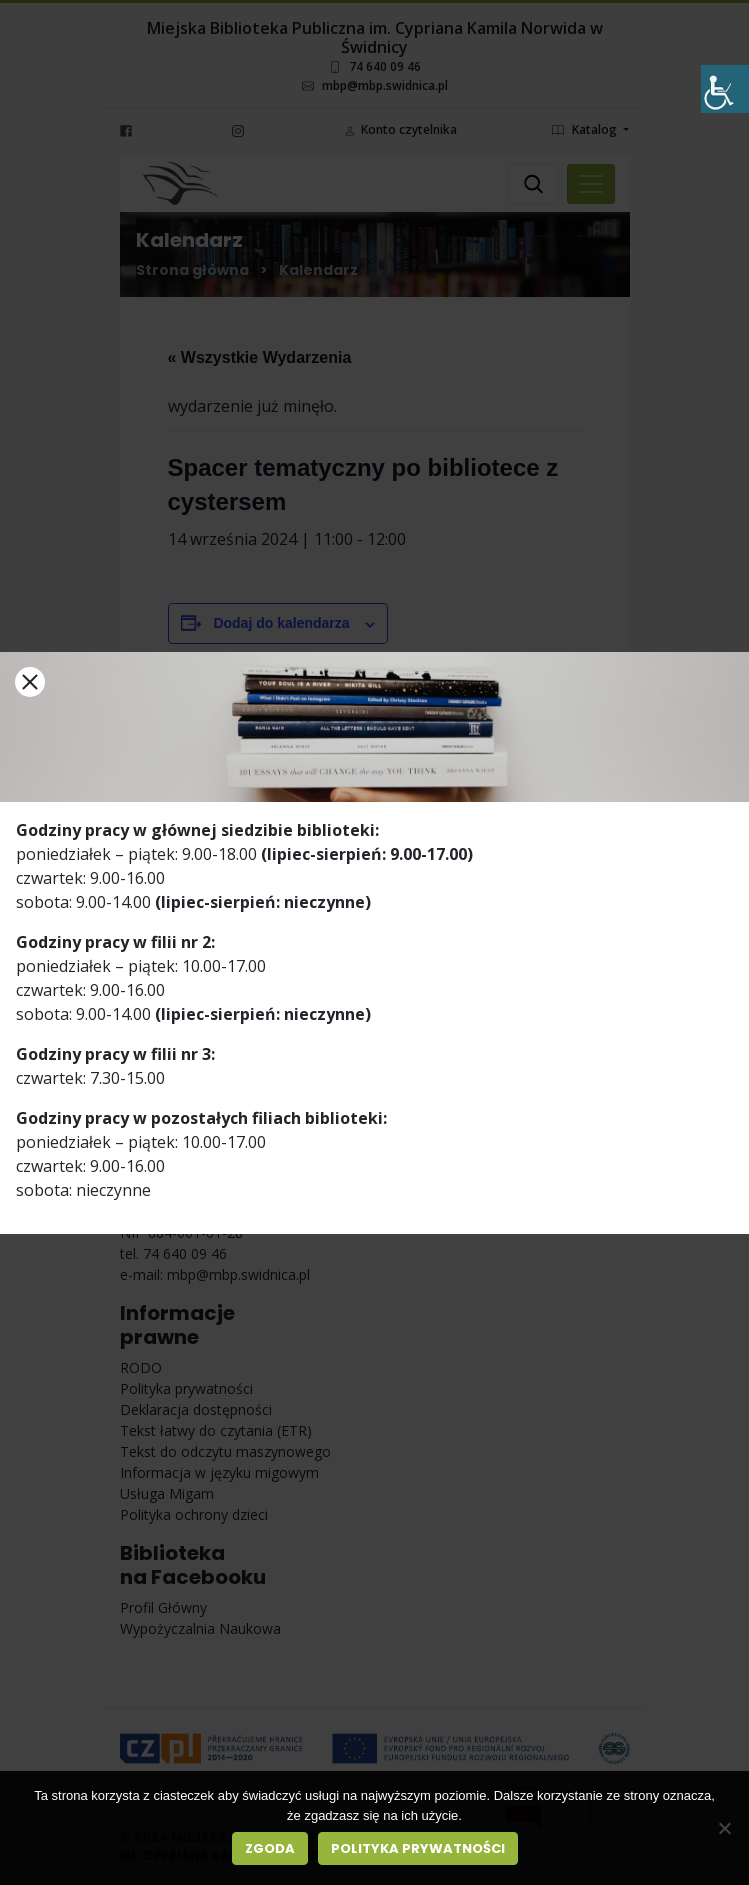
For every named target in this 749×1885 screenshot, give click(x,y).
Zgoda (270, 1848)
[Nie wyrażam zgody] (724, 1828)
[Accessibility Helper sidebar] (725, 89)
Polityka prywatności (418, 1848)
